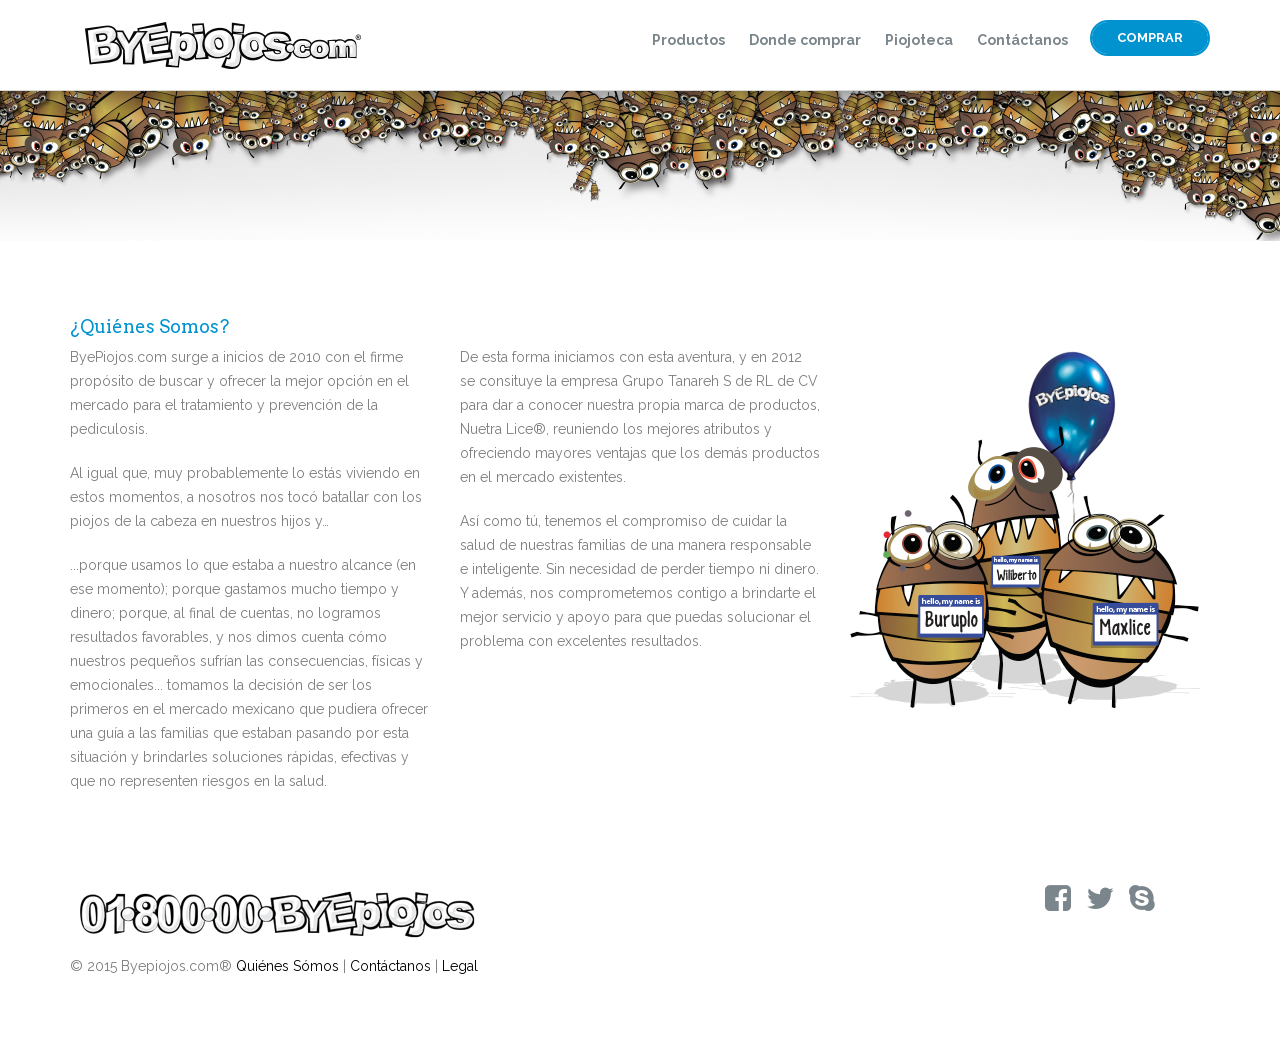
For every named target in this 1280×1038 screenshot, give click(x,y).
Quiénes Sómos (287, 966)
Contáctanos (1022, 40)
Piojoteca (919, 40)
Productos (688, 40)
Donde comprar (805, 40)
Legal (460, 966)
